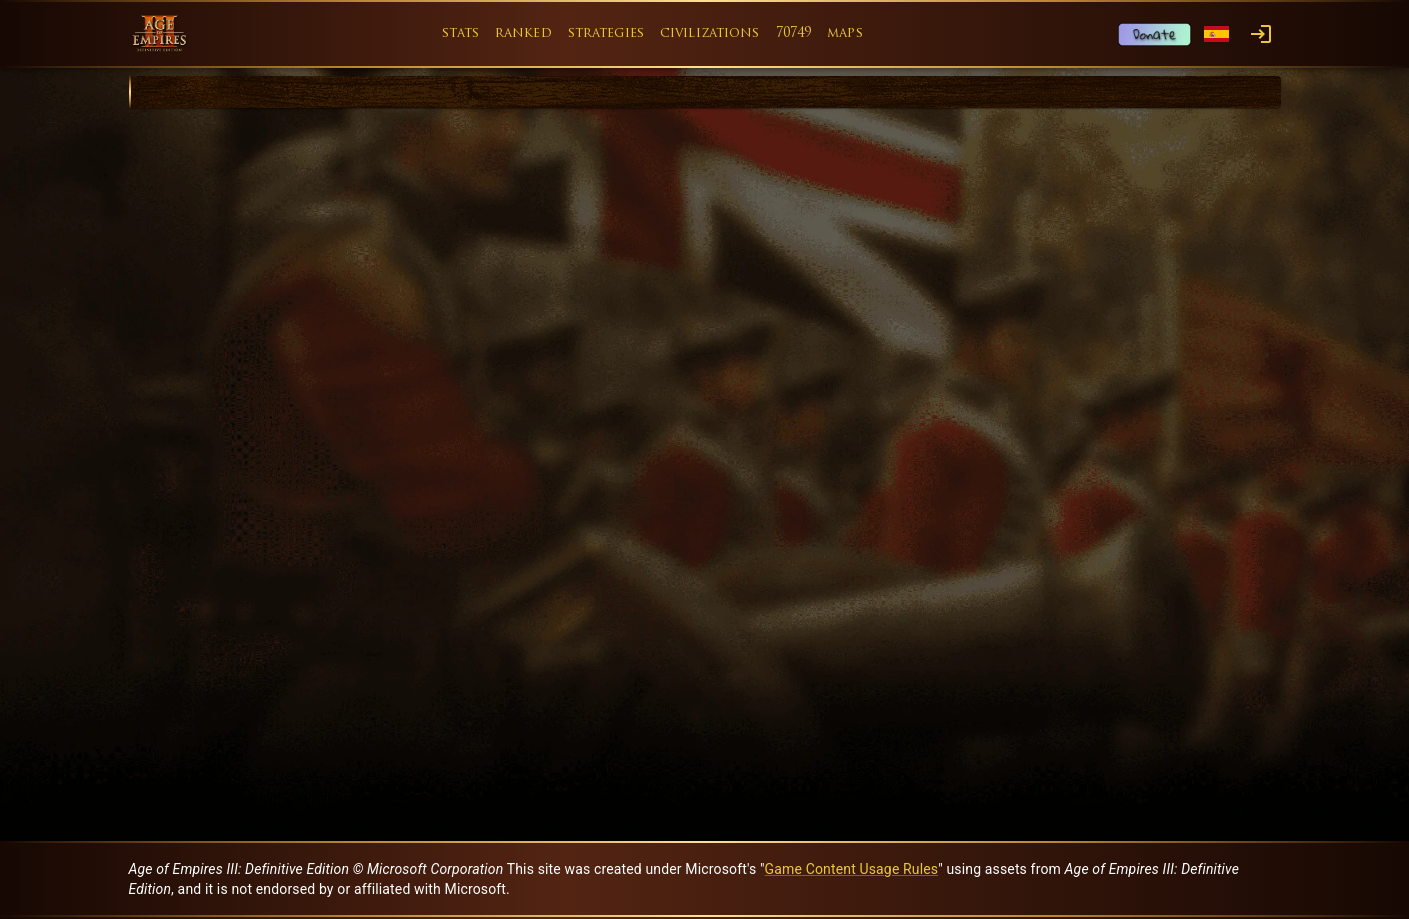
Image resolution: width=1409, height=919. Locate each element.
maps (845, 33)
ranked (523, 33)
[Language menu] (1216, 34)
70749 (794, 33)
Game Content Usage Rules (852, 869)
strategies (606, 33)
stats (460, 33)
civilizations (710, 33)
